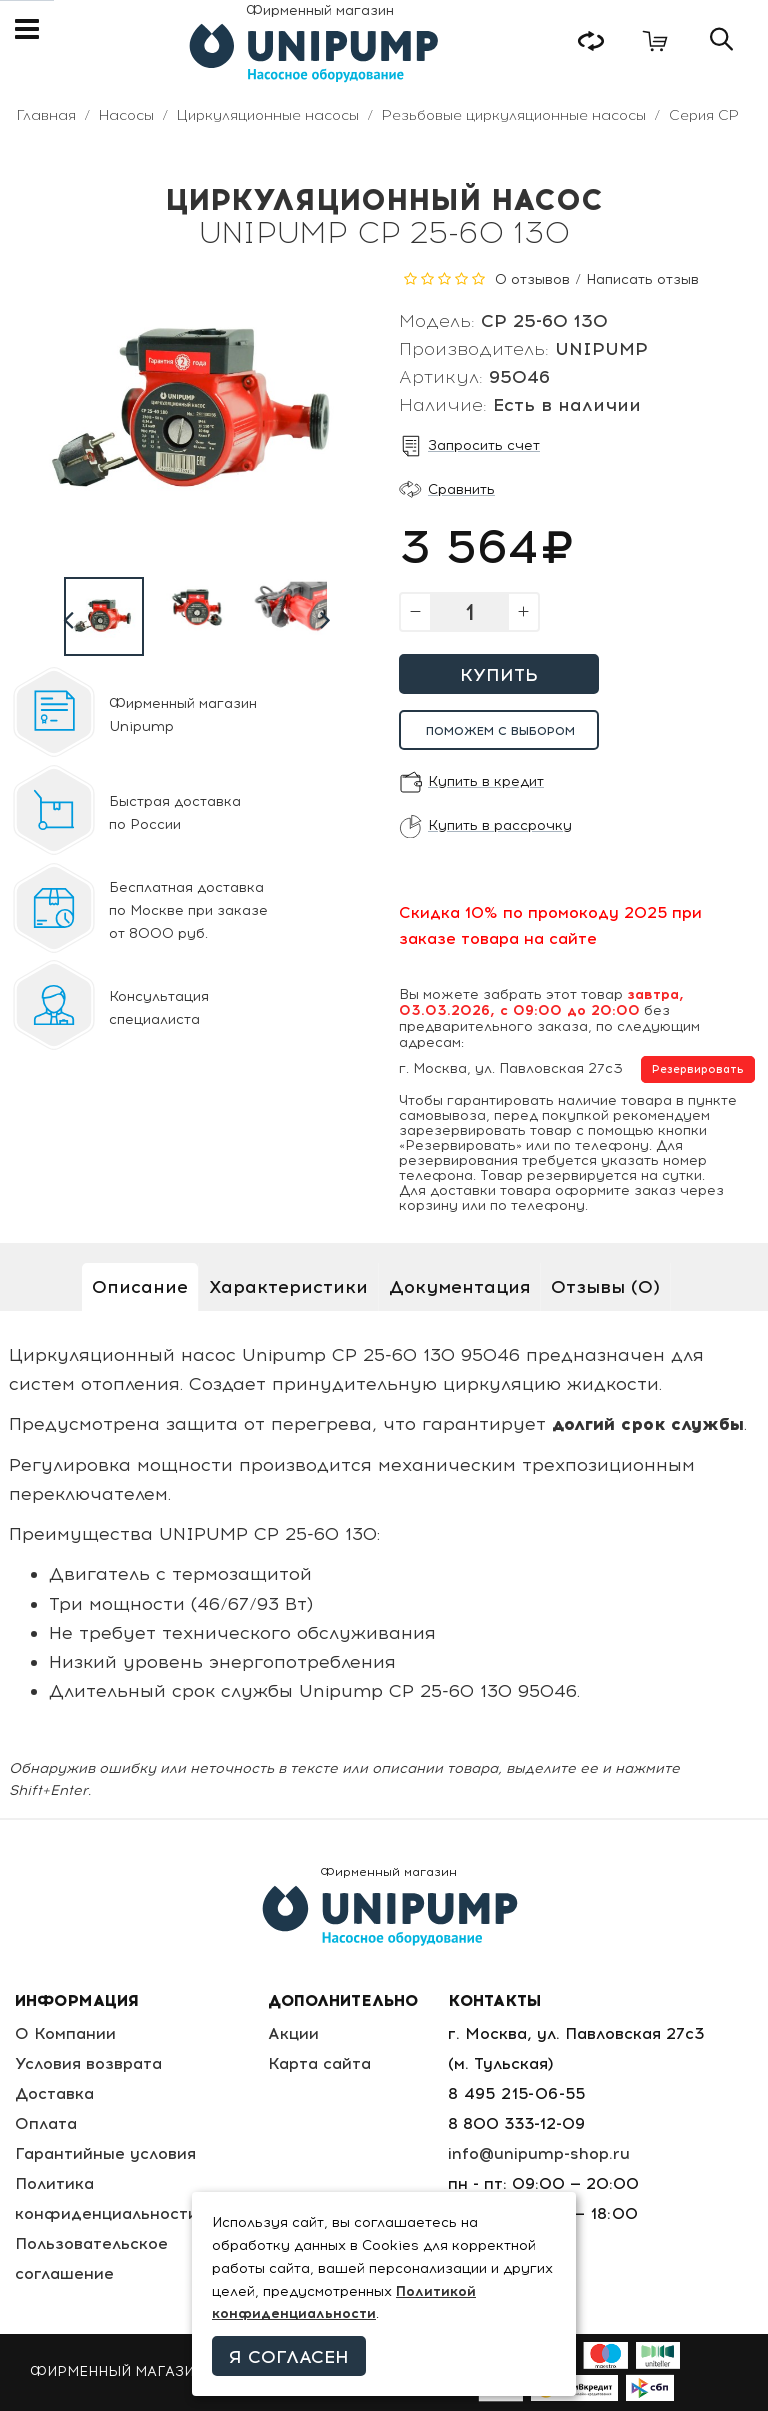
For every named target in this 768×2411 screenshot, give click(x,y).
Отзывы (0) (605, 1287)
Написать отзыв (642, 279)
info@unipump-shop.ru (539, 2153)
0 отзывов (532, 279)
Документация (459, 1287)
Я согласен (289, 2357)
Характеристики (288, 1287)
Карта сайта (319, 2063)
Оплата (46, 2123)
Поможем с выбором (500, 731)
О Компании (65, 2033)
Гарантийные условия (105, 2153)
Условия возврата (88, 2063)
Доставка (54, 2093)
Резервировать (698, 1069)
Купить (499, 675)
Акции (293, 2033)
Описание (140, 1287)
